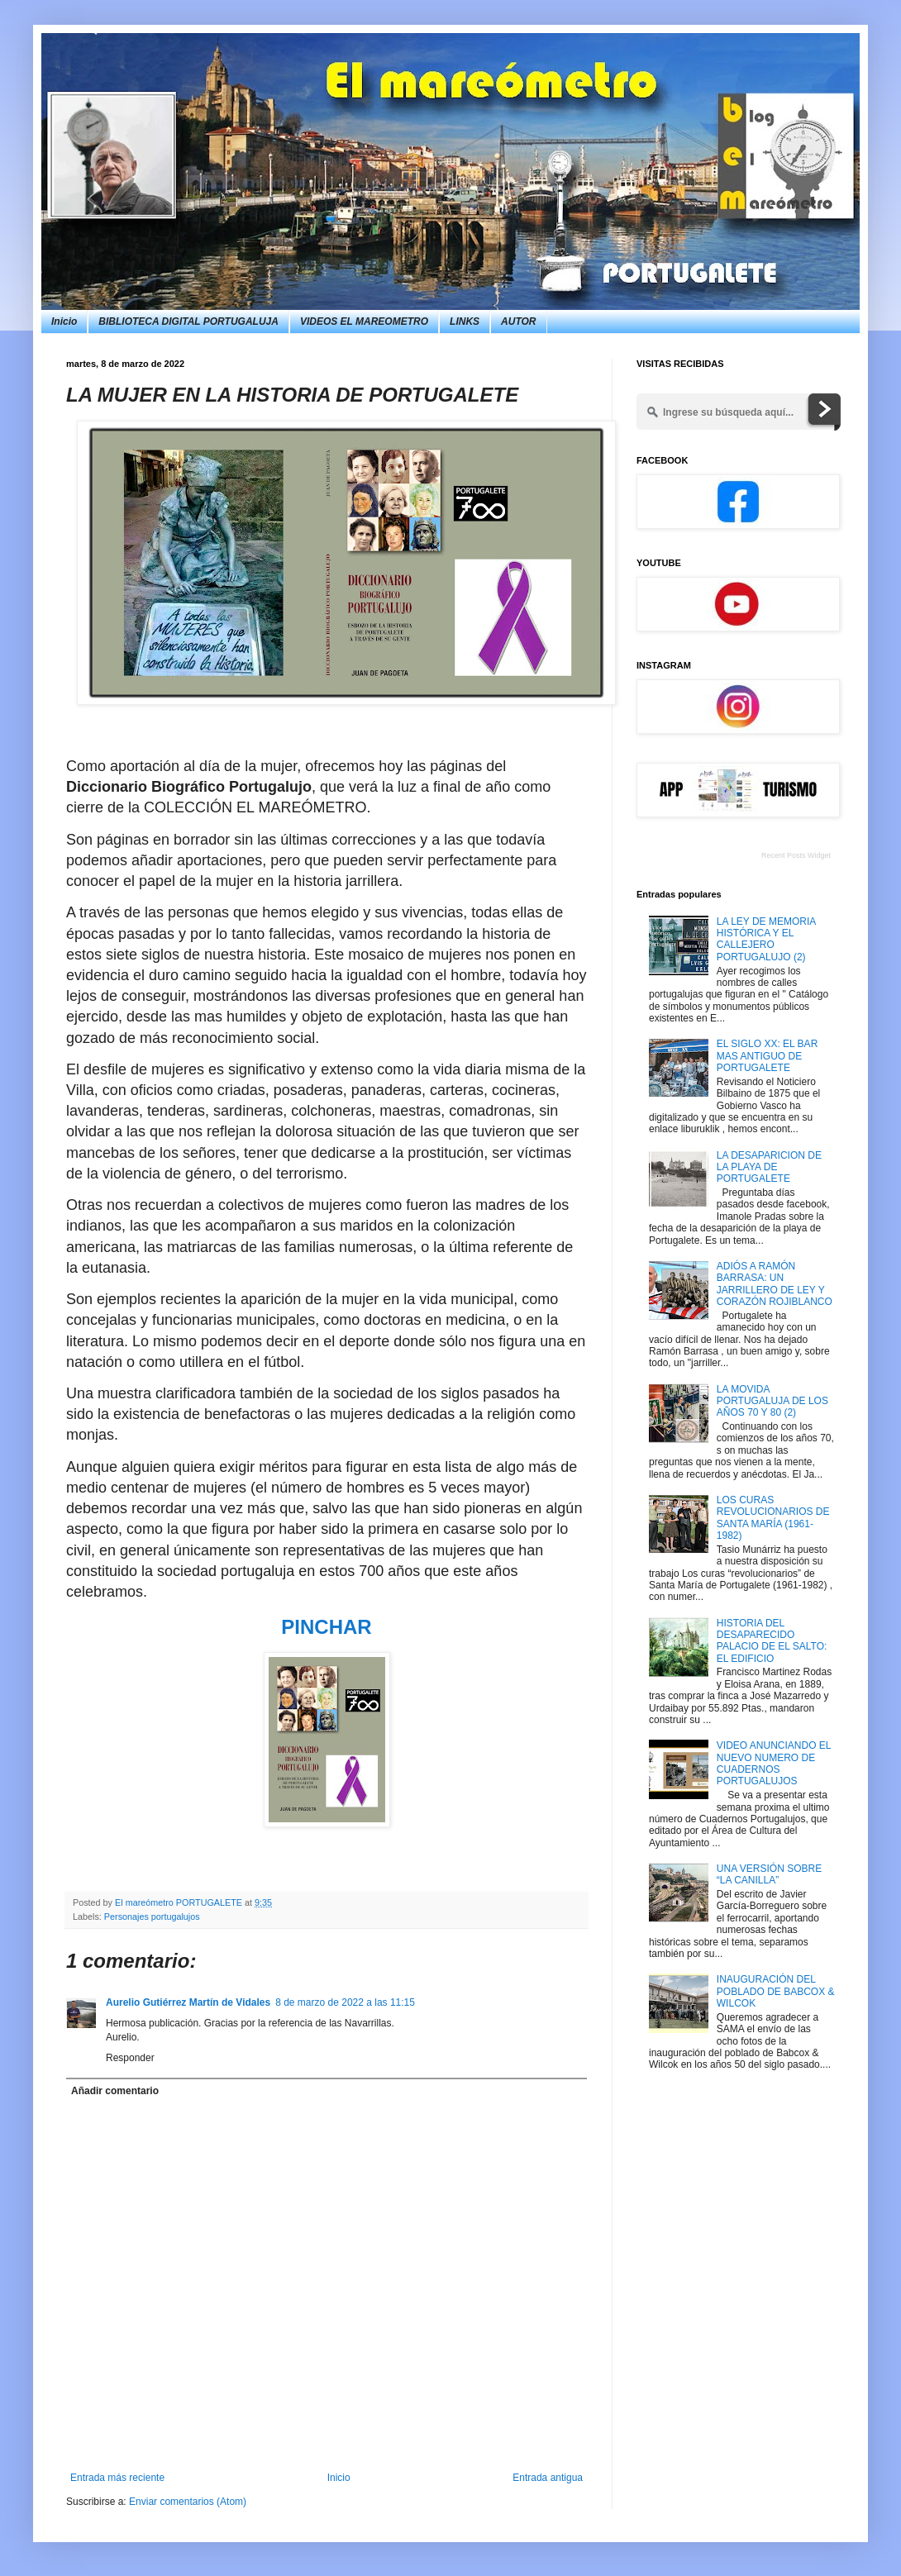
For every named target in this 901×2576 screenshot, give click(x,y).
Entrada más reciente (117, 2477)
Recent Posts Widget (796, 855)
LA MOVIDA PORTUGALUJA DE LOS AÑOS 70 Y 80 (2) (772, 1401)
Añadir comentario (115, 2091)
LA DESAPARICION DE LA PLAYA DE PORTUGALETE (769, 1167)
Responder (130, 2058)
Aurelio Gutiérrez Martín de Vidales (188, 2002)
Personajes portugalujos (152, 1916)
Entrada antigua (547, 2477)
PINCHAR (326, 1627)
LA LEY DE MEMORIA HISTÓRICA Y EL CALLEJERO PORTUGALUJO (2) (766, 939)
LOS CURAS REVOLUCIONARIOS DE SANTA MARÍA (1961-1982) (773, 1517)
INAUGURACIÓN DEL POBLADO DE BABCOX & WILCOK (776, 1991)
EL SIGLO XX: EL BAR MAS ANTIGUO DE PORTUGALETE (767, 1056)
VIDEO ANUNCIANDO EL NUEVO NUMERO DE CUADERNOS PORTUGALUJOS (774, 1763)
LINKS (464, 321)
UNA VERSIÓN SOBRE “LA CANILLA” (769, 1874)
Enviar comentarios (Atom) (187, 2501)
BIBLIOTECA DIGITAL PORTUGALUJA (188, 321)
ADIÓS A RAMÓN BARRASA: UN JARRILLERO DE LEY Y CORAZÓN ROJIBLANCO (774, 1283)
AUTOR (518, 321)
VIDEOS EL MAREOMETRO (364, 321)
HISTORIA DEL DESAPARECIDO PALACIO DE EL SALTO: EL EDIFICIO (772, 1640)
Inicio (64, 321)
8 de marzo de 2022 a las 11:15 (345, 2002)
